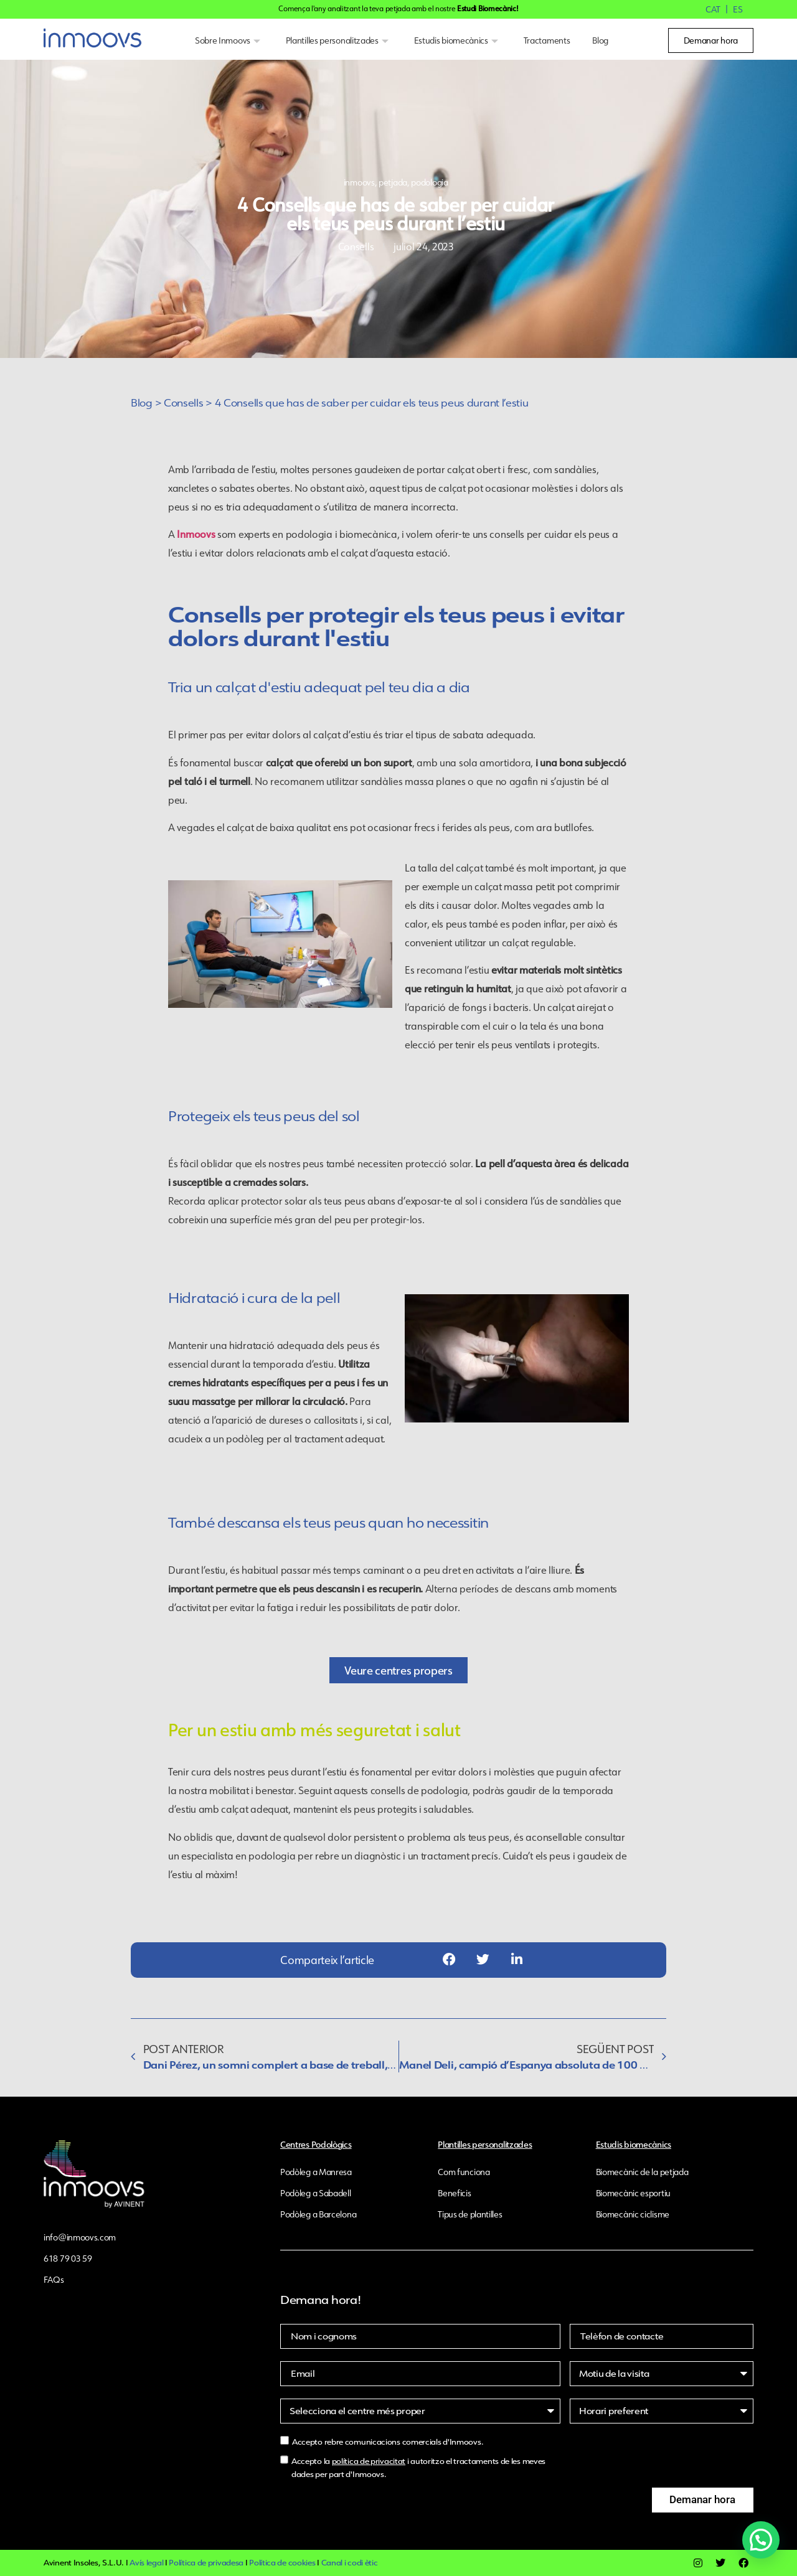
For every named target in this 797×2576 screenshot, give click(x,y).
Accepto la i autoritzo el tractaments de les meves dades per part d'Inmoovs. (418, 2467)
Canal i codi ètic (349, 2562)
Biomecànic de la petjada (642, 2172)
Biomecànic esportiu (633, 2193)
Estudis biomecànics (457, 40)
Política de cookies (282, 2562)
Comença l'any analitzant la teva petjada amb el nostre (398, 8)
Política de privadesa (206, 2562)
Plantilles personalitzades (339, 40)
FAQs (54, 2279)
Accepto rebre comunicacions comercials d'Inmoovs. (387, 2442)
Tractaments (547, 40)
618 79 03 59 (68, 2258)
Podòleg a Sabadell (315, 2193)
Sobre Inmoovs (229, 40)
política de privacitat (368, 2461)
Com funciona (463, 2172)
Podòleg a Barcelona (318, 2214)
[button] (449, 1960)
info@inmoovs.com (80, 2237)
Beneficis (454, 2193)
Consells (184, 403)
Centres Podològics (316, 2144)
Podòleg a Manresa (316, 2172)
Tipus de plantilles (470, 2214)
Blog (600, 40)
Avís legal (146, 2562)
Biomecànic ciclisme (632, 2214)
